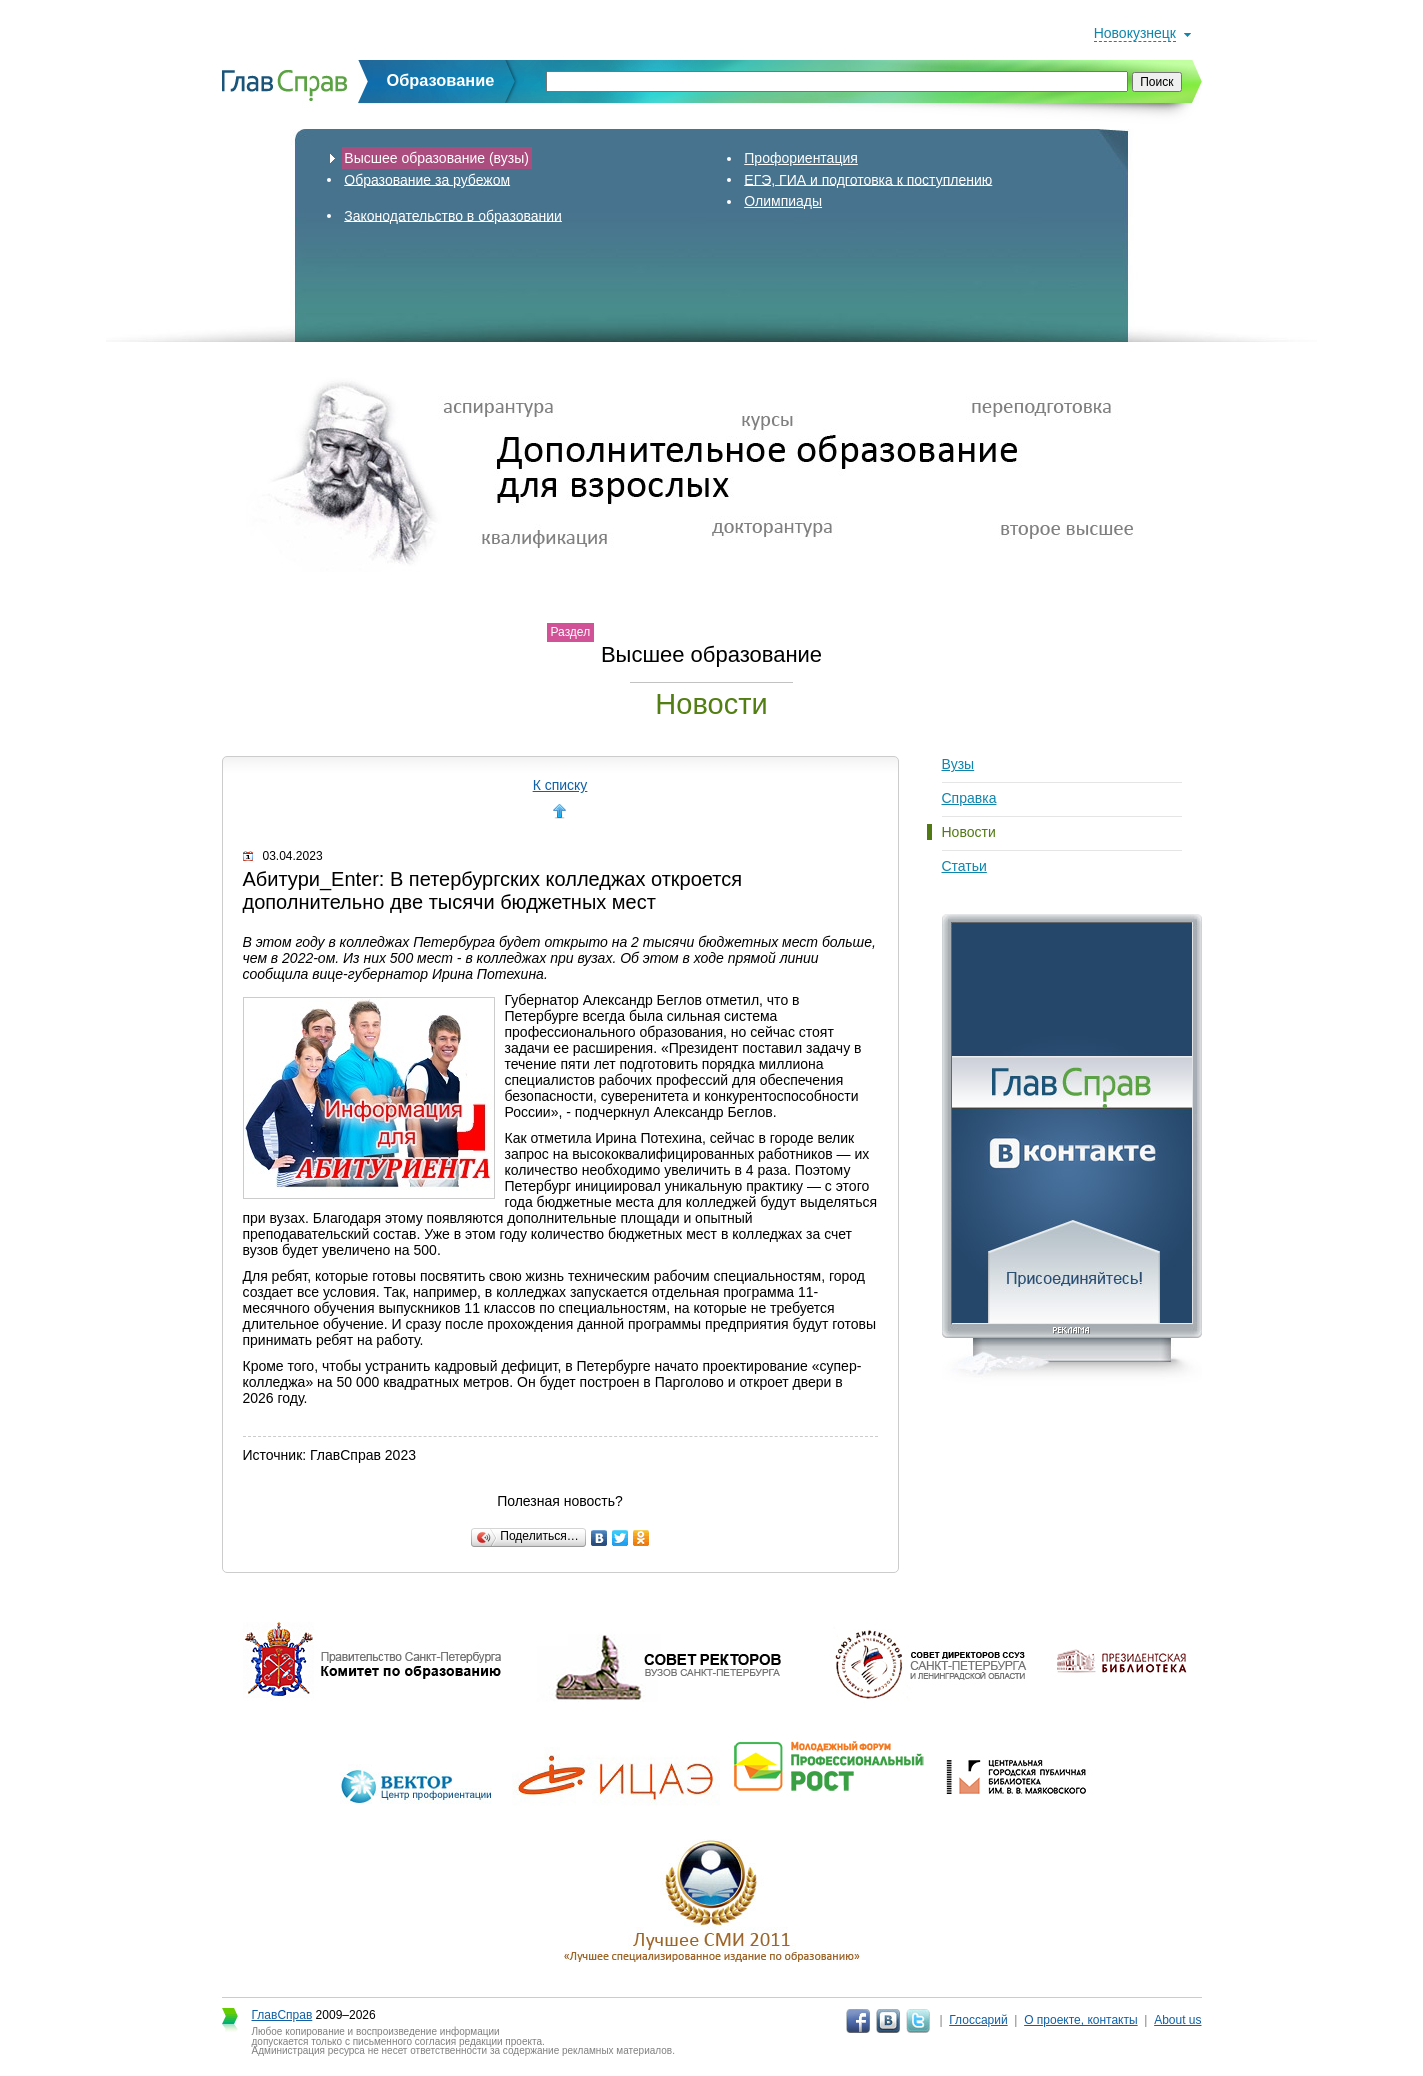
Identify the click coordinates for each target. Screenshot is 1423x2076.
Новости (969, 832)
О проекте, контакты (1081, 2020)
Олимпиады (783, 201)
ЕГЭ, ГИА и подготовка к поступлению (868, 179)
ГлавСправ (282, 2015)
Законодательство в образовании (453, 215)
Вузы (958, 764)
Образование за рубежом (427, 179)
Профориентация (801, 158)
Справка (969, 798)
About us (1177, 2020)
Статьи (964, 866)
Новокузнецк (1135, 33)
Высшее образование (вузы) (436, 158)
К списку (560, 785)
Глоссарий (978, 2020)
